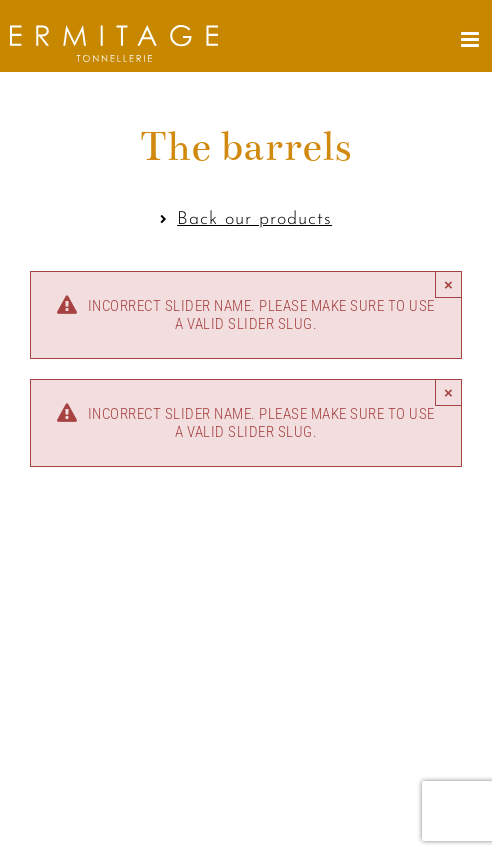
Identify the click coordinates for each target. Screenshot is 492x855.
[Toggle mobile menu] (472, 39)
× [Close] (448, 284)
